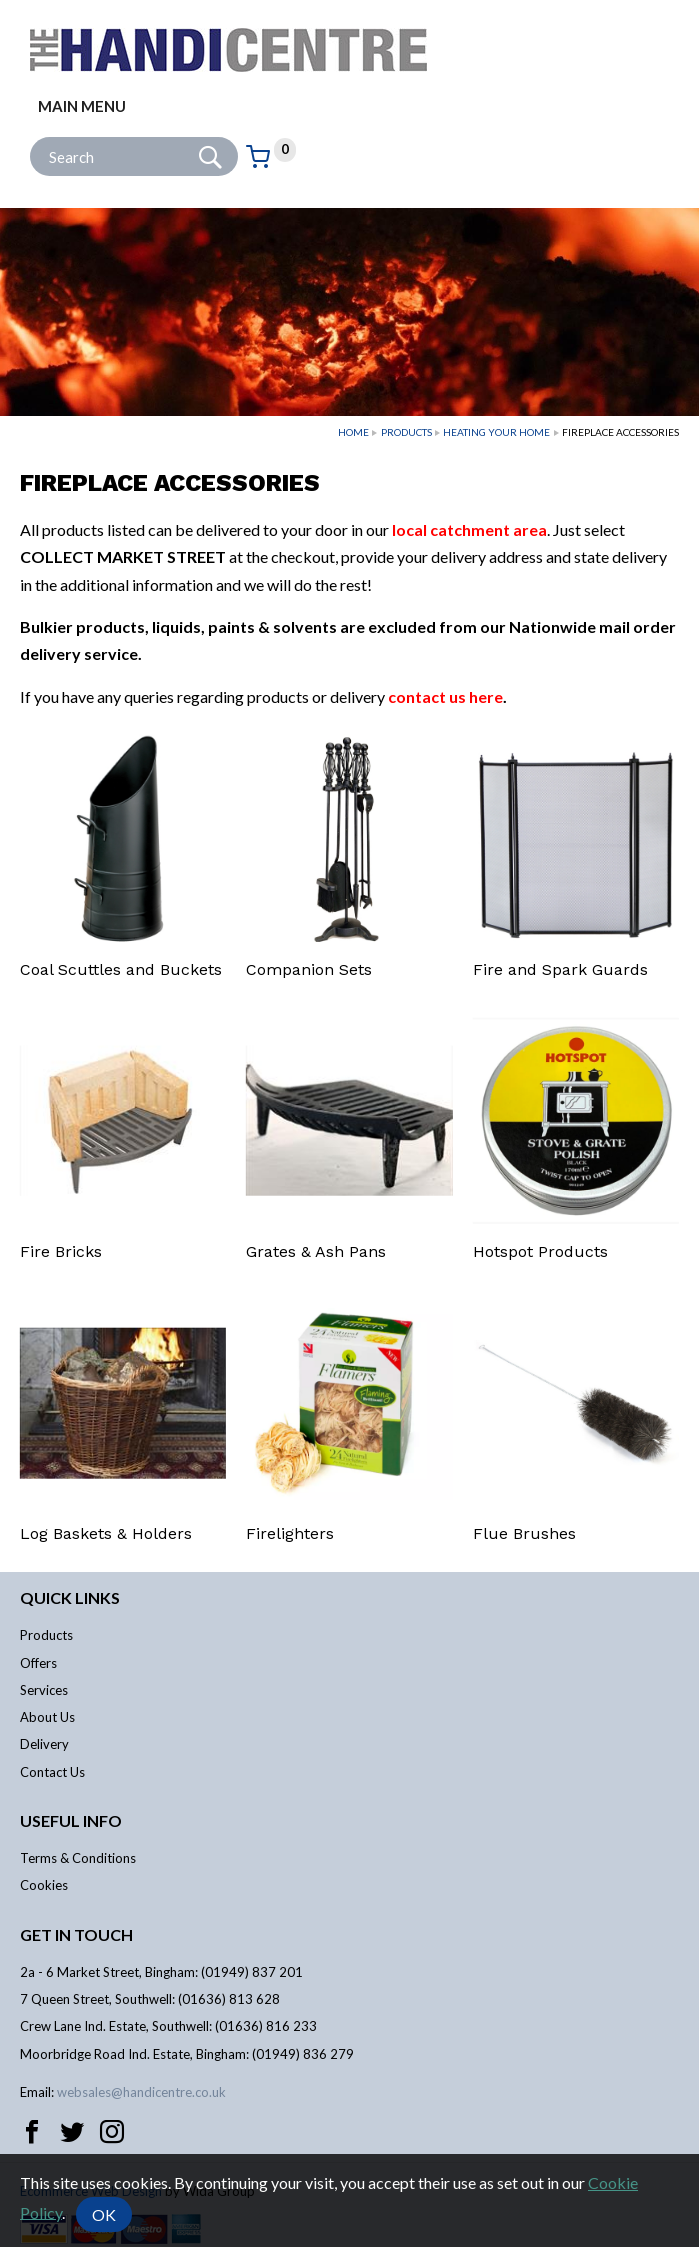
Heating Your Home (496, 432)
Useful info (71, 1820)
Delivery (44, 1744)
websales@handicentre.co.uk (141, 2092)
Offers (38, 1663)
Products (406, 432)
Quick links (70, 1597)
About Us (47, 1717)
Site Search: (30, 137)
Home (353, 432)
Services (44, 1690)
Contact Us (52, 1772)
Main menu (82, 106)
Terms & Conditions (78, 1858)
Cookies (44, 1885)
